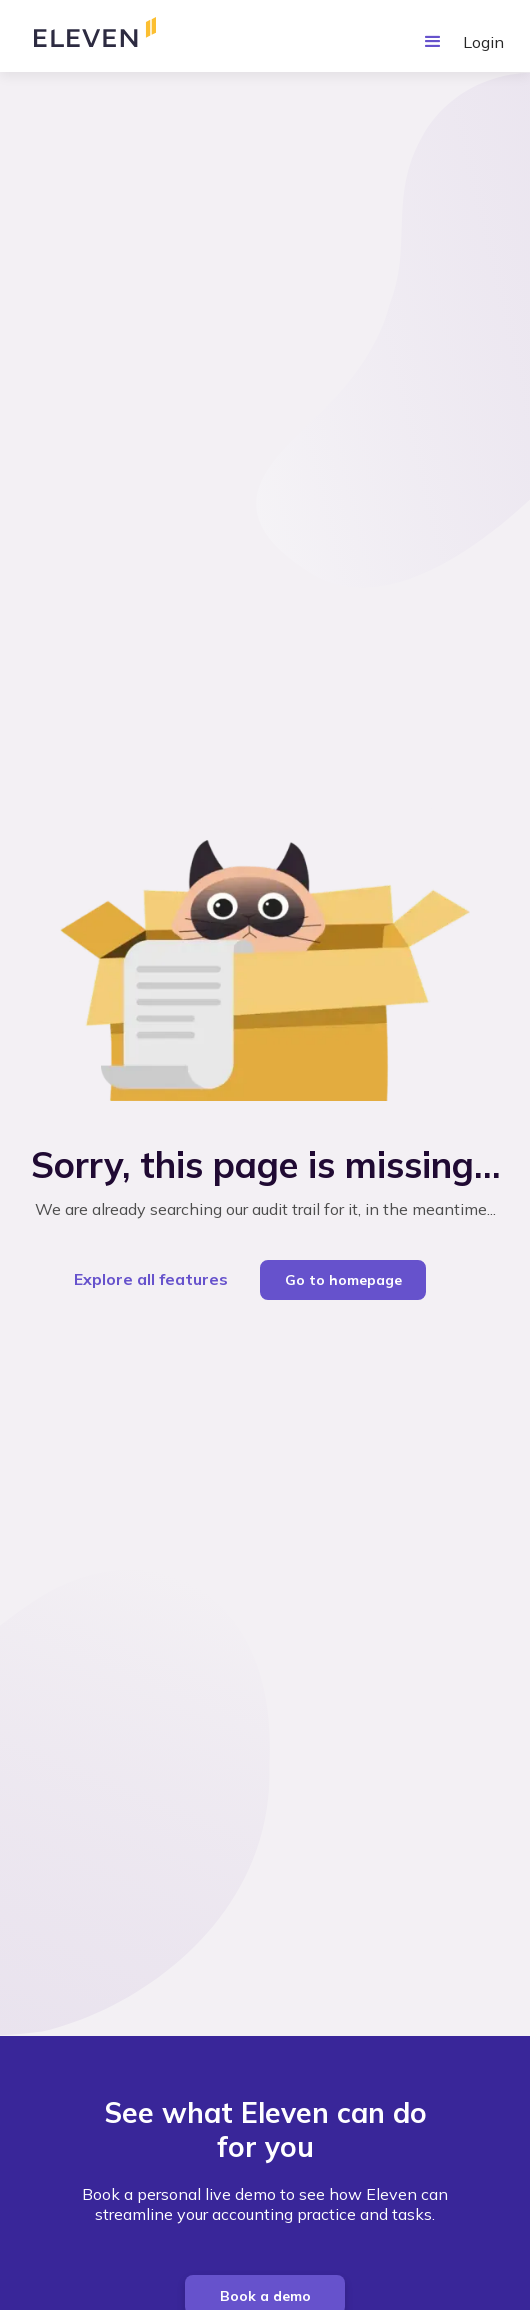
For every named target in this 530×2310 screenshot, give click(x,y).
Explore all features (151, 1279)
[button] (433, 42)
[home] (106, 36)
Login (483, 42)
